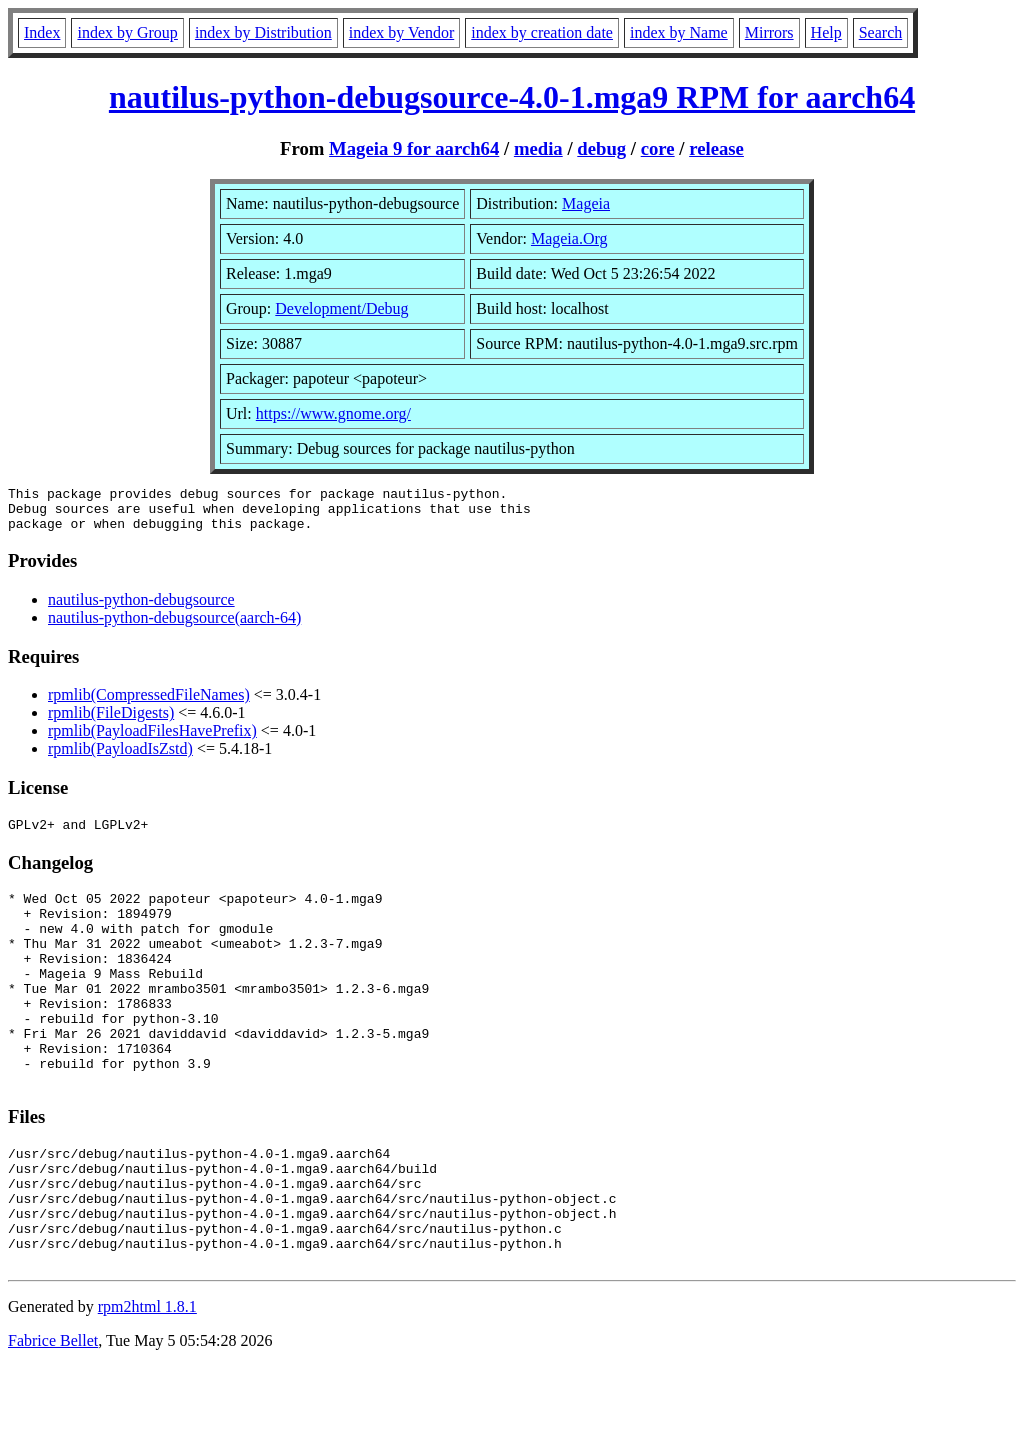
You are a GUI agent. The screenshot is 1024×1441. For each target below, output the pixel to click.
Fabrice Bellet (53, 1415)
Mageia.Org (569, 238)
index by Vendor (401, 32)
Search (881, 32)
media (538, 148)
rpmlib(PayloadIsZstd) (120, 757)
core (658, 148)
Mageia (586, 203)
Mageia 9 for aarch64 (414, 148)
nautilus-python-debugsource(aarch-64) (174, 626)
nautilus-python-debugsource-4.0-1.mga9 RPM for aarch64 (512, 97)
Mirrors (769, 32)
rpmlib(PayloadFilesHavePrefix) (152, 739)
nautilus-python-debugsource (141, 608)
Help (826, 32)
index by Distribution (263, 32)
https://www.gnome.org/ (333, 413)
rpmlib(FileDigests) (111, 721)
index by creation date (542, 32)
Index (42, 32)
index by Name (679, 32)
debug (601, 148)
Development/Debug (341, 308)
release (716, 148)
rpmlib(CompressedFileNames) (149, 703)
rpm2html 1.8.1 (147, 1381)
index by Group (127, 32)
